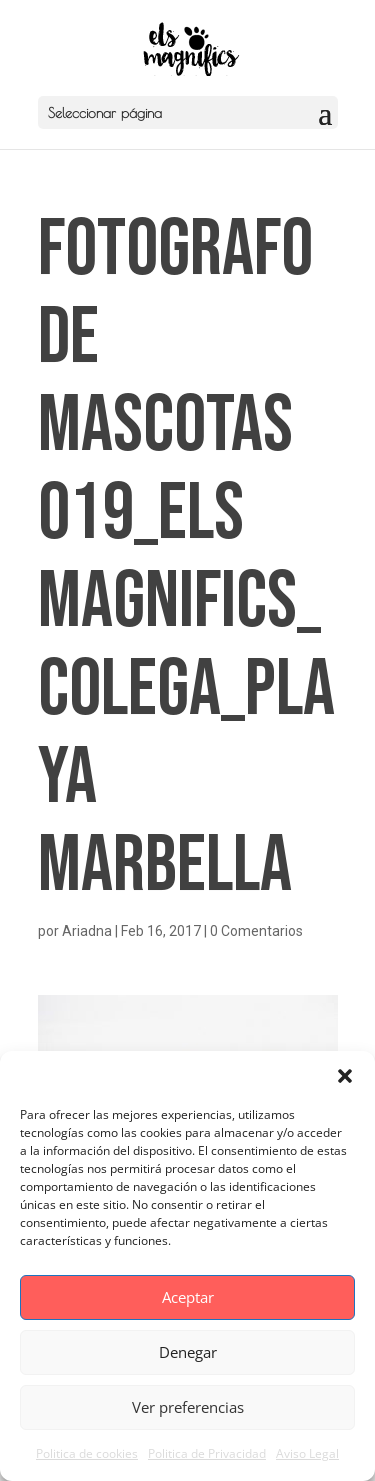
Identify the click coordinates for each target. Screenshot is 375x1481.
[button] (345, 1076)
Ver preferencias (188, 1407)
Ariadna (87, 931)
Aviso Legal (307, 1453)
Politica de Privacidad (207, 1453)
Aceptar (188, 1297)
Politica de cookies (87, 1453)
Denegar (188, 1352)
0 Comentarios (256, 931)
